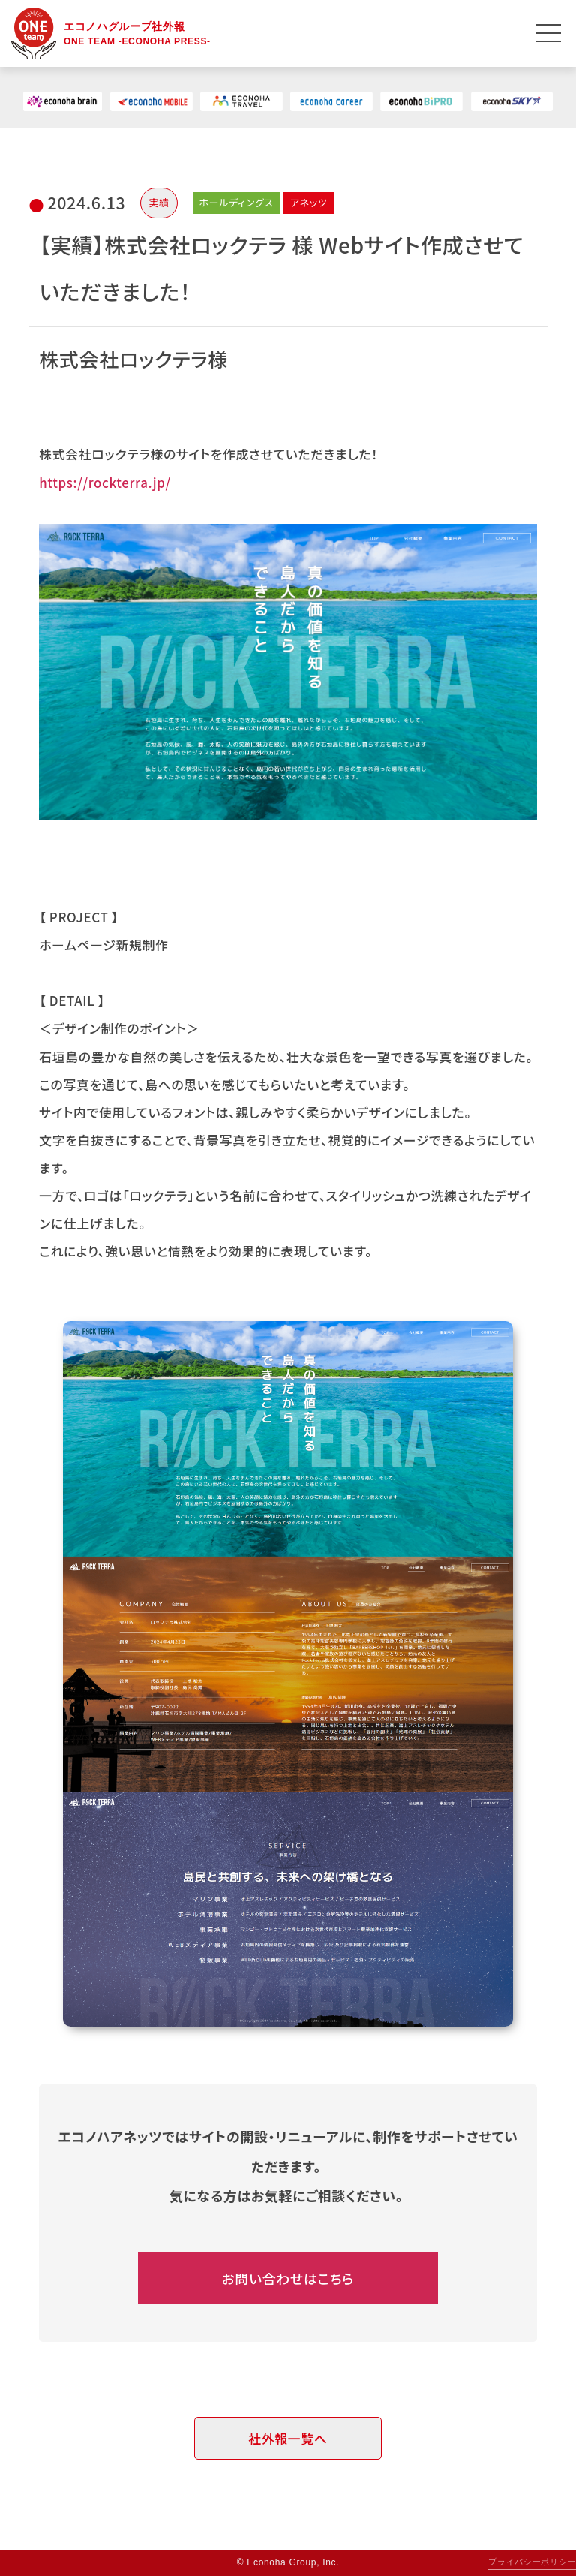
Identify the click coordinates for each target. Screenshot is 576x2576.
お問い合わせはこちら (288, 2278)
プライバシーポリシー (532, 2561)
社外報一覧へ (287, 2438)
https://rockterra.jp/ (105, 482)
